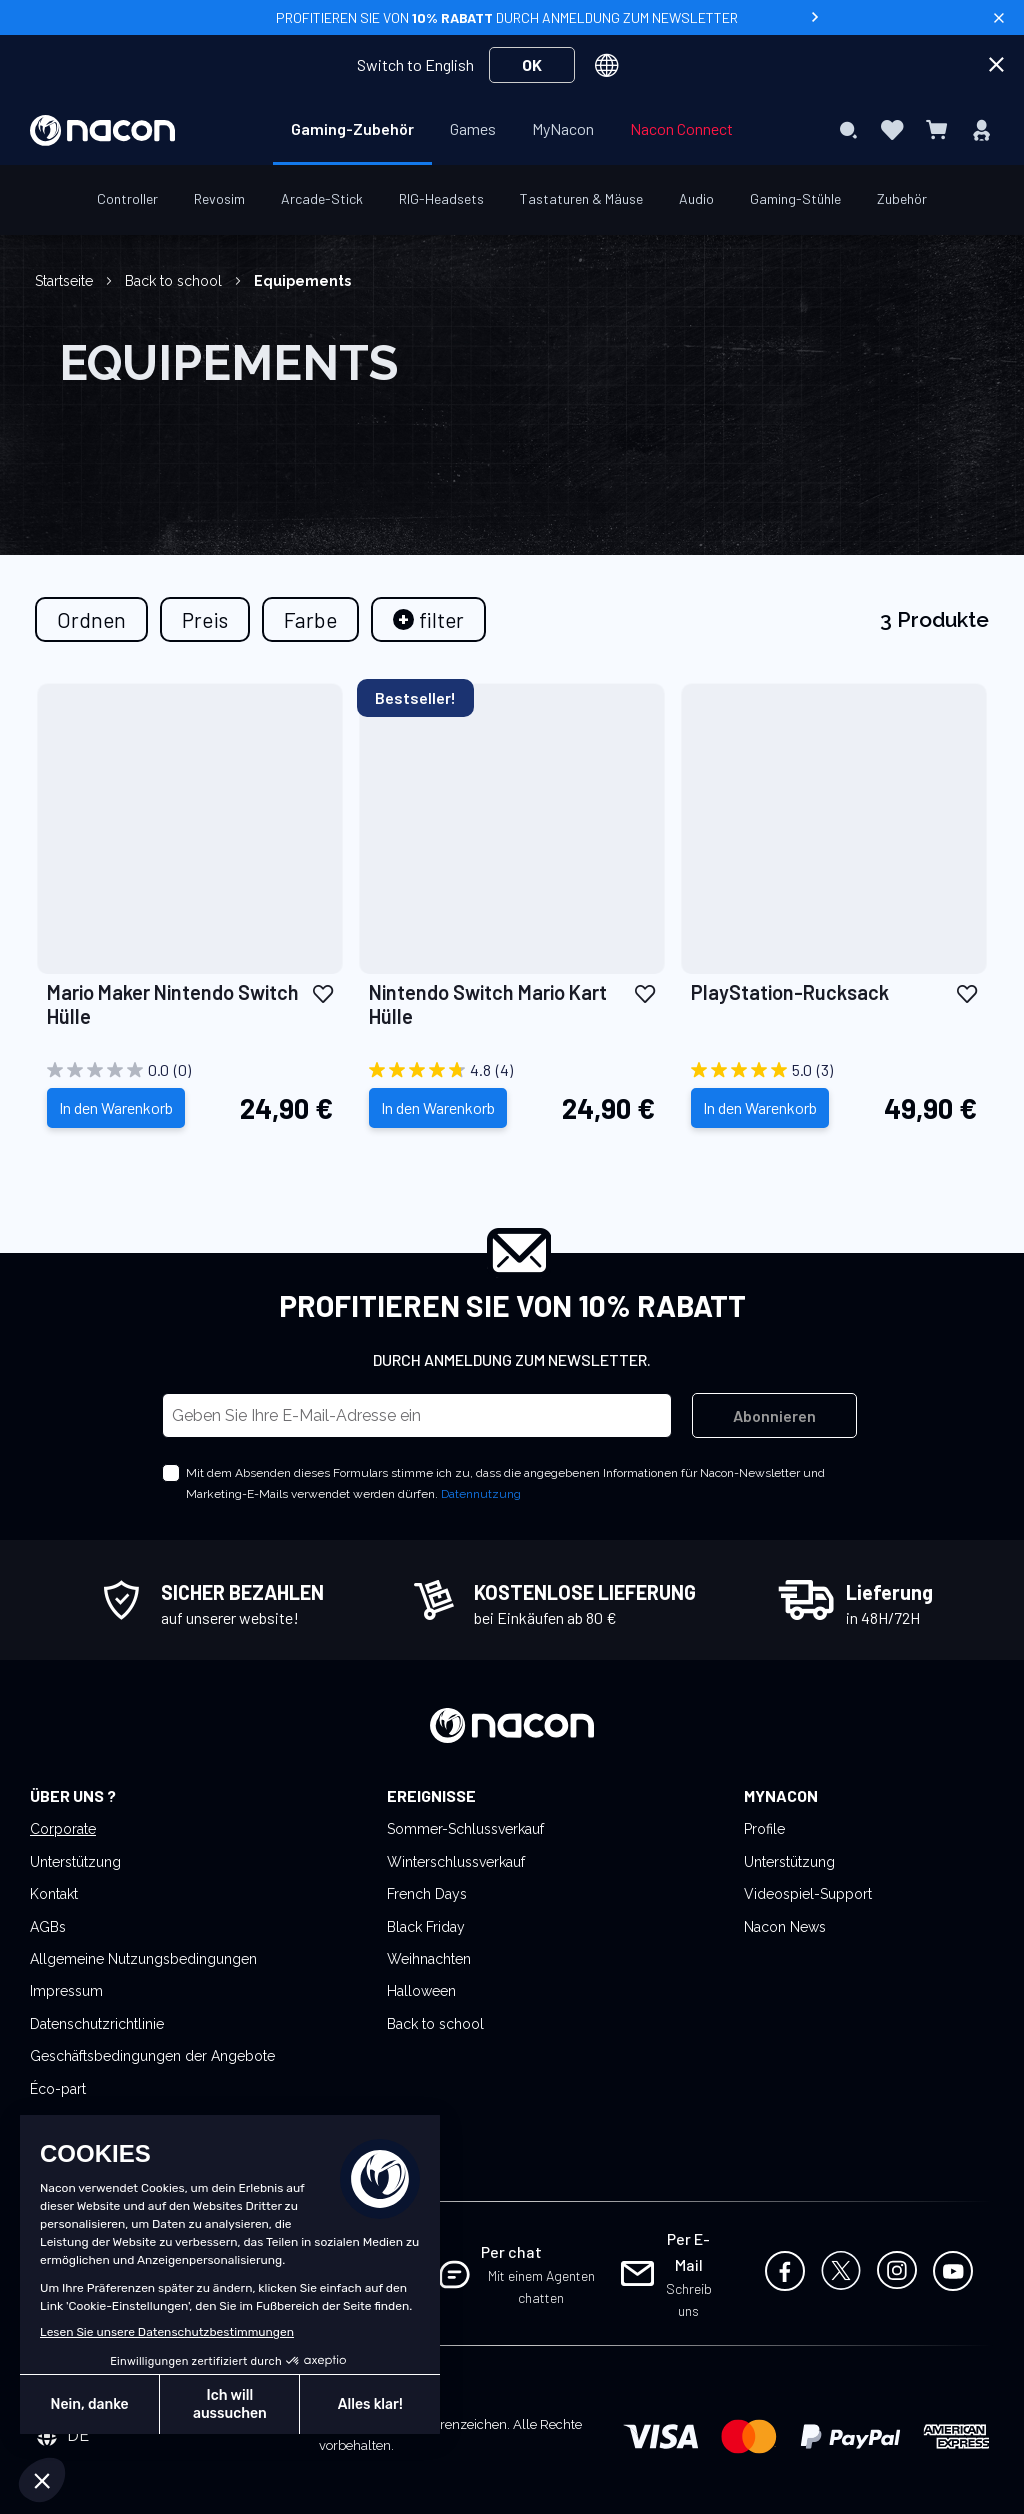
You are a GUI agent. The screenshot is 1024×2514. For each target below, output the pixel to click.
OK (532, 64)
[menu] (512, 130)
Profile (764, 1829)
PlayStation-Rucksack (790, 992)
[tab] (428, 619)
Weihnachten (429, 1959)
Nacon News (785, 1927)
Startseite (66, 281)
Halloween (421, 1991)
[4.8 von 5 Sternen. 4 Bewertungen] (512, 1070)
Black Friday (426, 1927)
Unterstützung (75, 1862)
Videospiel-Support (808, 1894)
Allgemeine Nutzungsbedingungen (143, 1959)
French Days (427, 1894)
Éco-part (58, 2089)
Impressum (66, 1991)
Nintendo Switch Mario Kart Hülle (488, 1004)
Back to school (175, 281)
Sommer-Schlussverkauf (465, 1829)
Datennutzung (481, 1494)
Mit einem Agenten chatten (541, 2286)
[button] (323, 993)
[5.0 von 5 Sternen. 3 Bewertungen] (834, 1070)
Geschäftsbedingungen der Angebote (152, 2056)
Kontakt (54, 1894)
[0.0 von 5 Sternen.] (190, 1070)
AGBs (48, 1927)
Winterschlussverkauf (456, 1862)
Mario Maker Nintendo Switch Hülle (173, 1004)
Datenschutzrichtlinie (97, 2024)
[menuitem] (352, 129)
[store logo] (102, 130)
